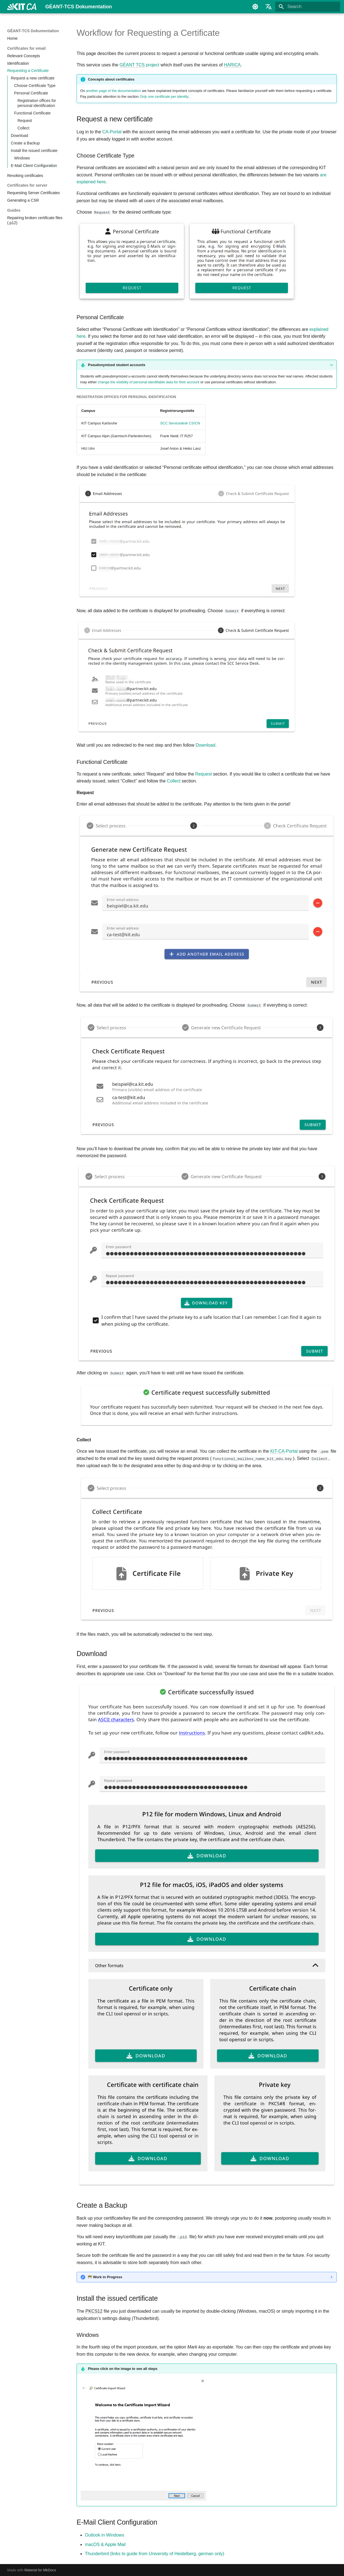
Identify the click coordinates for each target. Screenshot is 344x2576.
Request (203, 773)
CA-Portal (112, 131)
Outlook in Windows (104, 2534)
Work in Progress (105, 2277)
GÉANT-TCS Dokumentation (33, 31)
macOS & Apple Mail (105, 2544)
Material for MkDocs (40, 2570)
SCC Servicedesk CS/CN (180, 423)
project (139, 64)
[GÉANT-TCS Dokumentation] (22, 6)
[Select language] (268, 6)
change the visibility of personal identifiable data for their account (148, 382)
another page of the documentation (113, 91)
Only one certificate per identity (164, 96)
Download (205, 745)
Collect (174, 781)
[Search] (307, 7)
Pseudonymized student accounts (116, 365)
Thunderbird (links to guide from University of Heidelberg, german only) (154, 2553)
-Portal (284, 1451)
